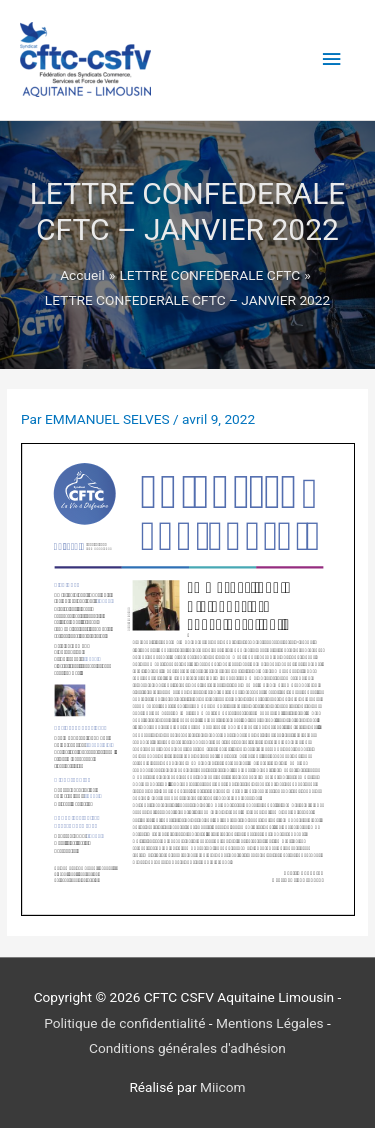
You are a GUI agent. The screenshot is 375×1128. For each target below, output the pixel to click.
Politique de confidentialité (124, 1023)
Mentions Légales (270, 1023)
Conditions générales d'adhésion (187, 1048)
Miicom (223, 1087)
